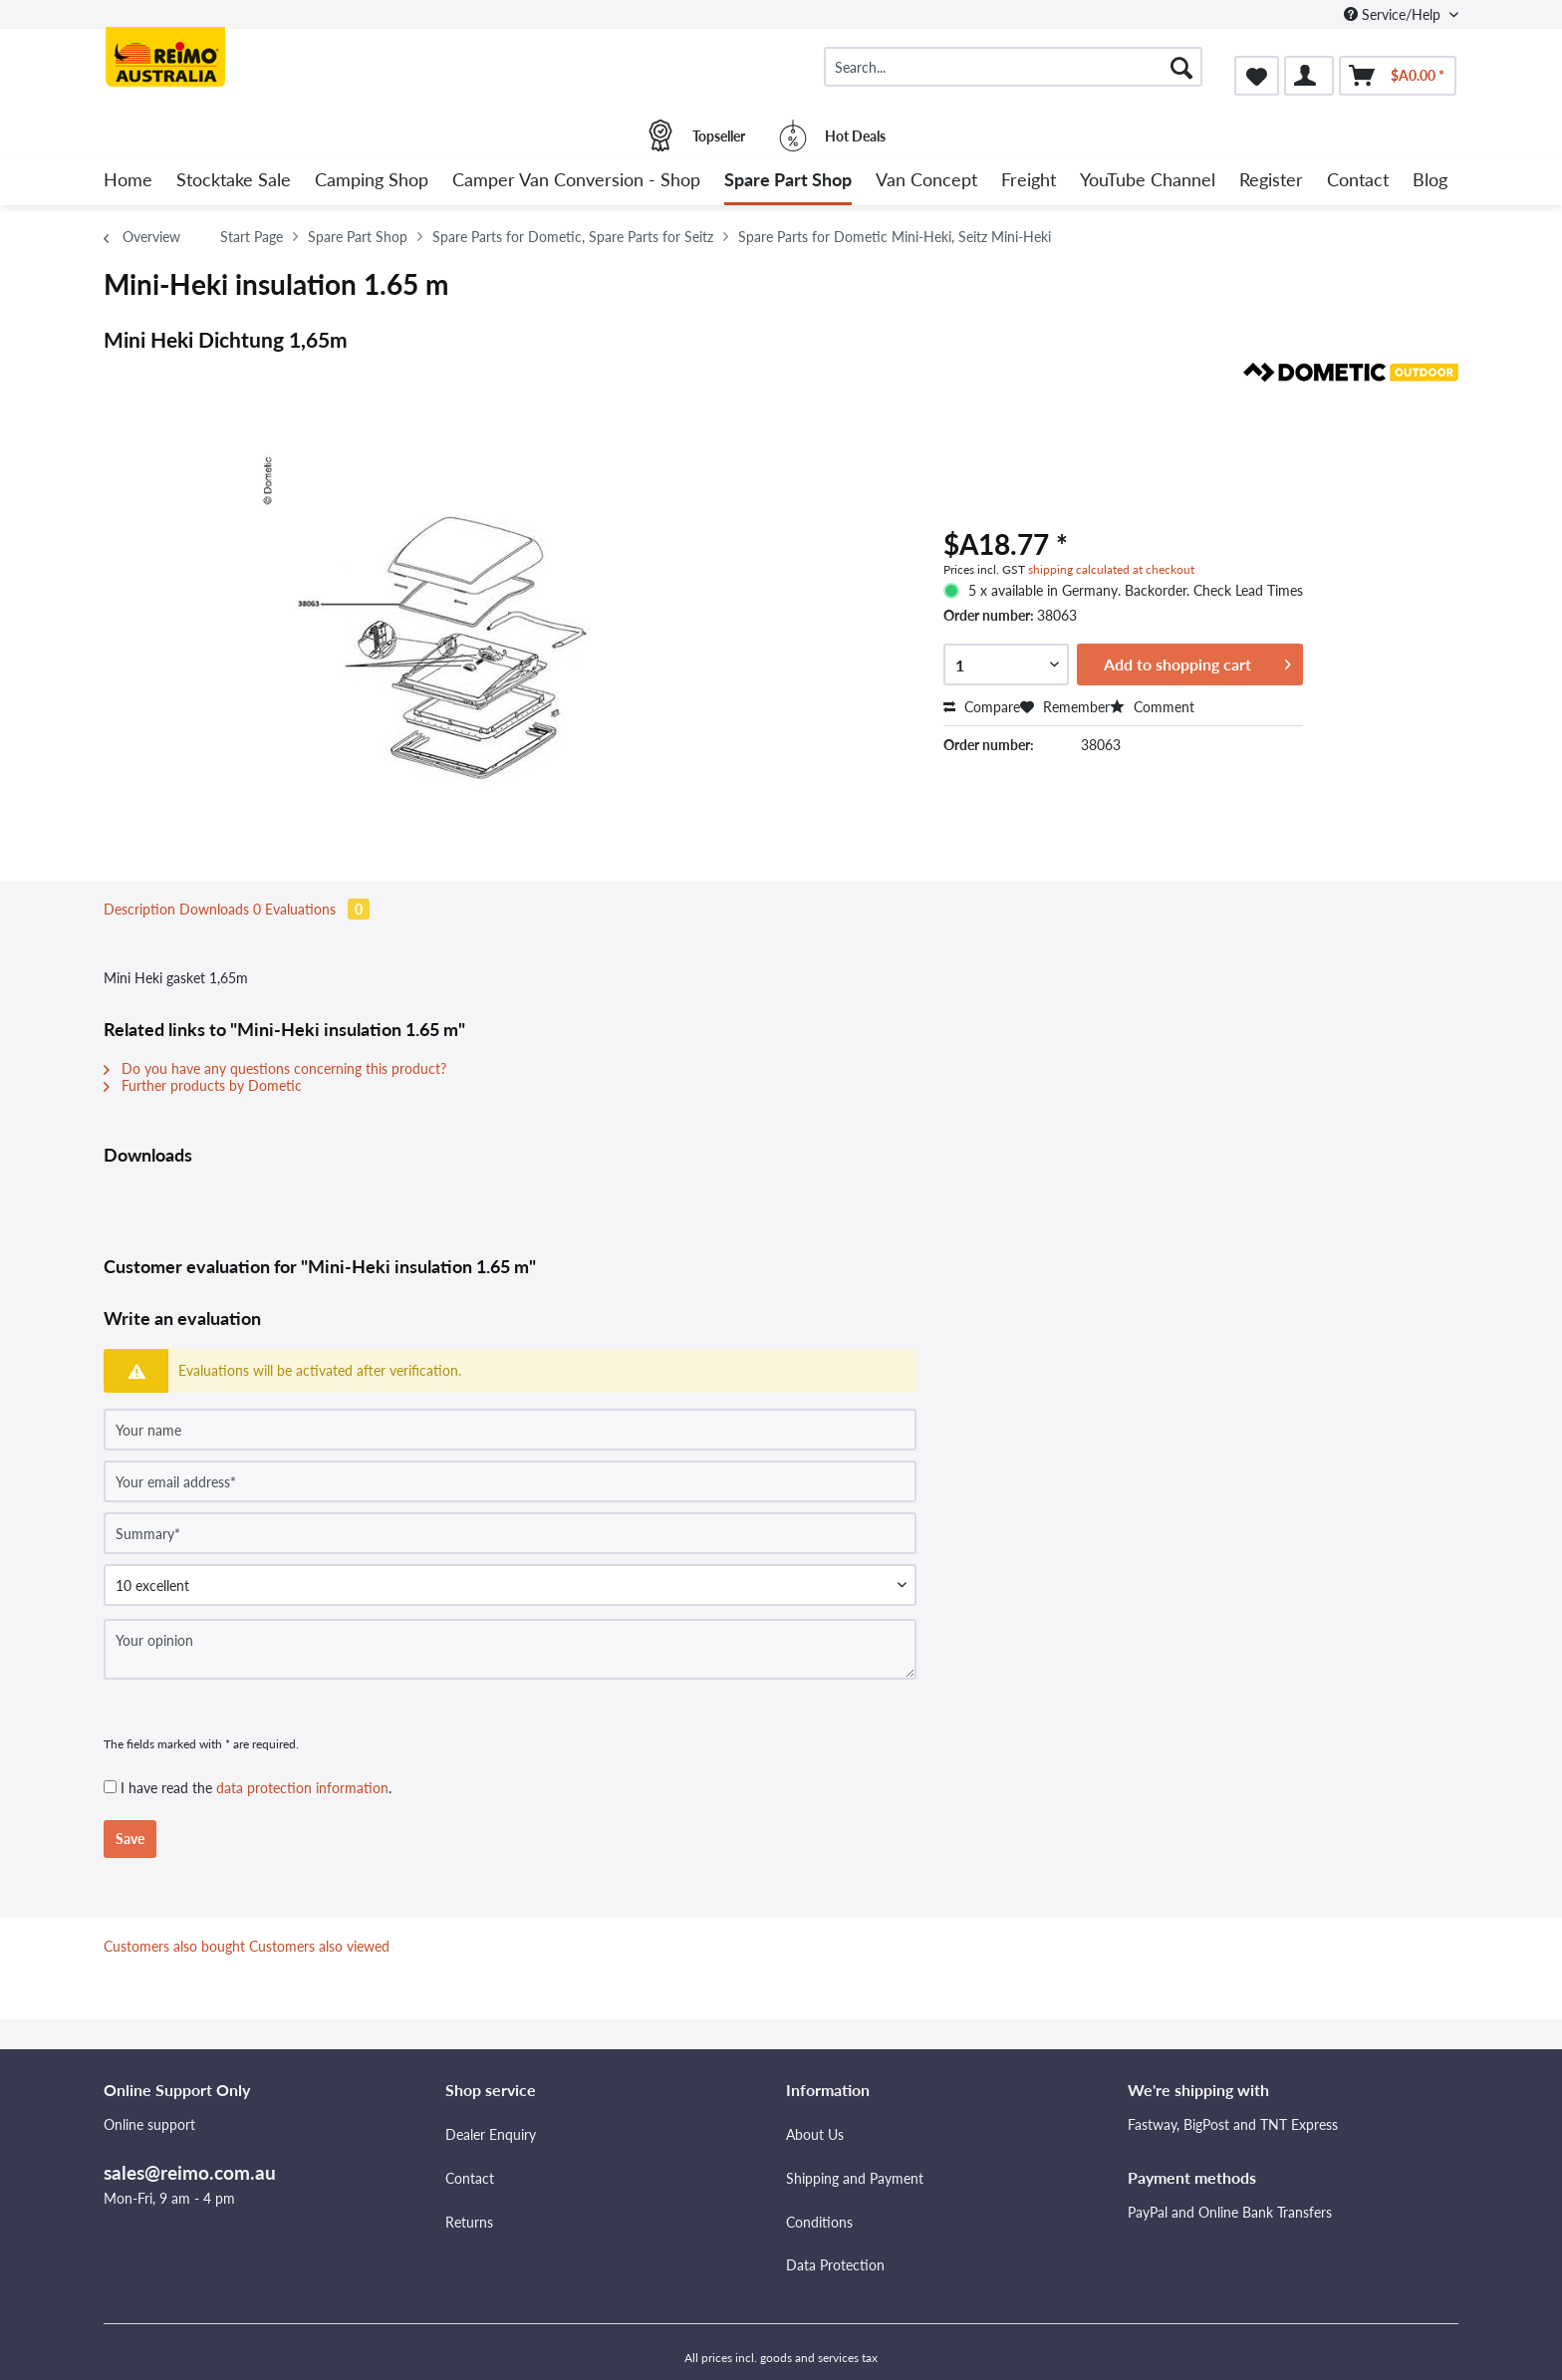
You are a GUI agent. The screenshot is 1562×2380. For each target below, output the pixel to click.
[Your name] (510, 1430)
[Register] (1271, 180)
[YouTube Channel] (1147, 180)
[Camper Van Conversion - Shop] (576, 180)
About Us (815, 2134)
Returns (469, 2222)
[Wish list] (1256, 76)
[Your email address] (510, 1481)
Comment (1152, 706)
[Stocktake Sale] (233, 180)
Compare (981, 706)
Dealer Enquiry (490, 2134)
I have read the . (256, 1787)
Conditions (819, 2222)
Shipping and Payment (854, 2178)
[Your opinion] (510, 1649)
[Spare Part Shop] (788, 180)
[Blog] (1430, 180)
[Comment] (510, 1585)
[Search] (1181, 67)
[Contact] (1358, 180)
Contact (469, 2178)
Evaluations (317, 909)
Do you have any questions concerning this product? (275, 1068)
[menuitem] (1013, 75)
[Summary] (510, 1533)
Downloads (222, 909)
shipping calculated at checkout (1111, 569)
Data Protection (835, 2264)
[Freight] (1028, 180)
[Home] (128, 180)
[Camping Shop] (371, 180)
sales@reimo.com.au (190, 2172)
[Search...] (1013, 67)
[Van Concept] (926, 180)
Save (130, 1838)
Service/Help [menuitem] (1394, 14)
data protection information (302, 1787)
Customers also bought (174, 1946)
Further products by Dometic (203, 1085)
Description (139, 909)
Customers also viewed (319, 1946)
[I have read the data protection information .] (110, 1786)
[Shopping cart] (1397, 76)
